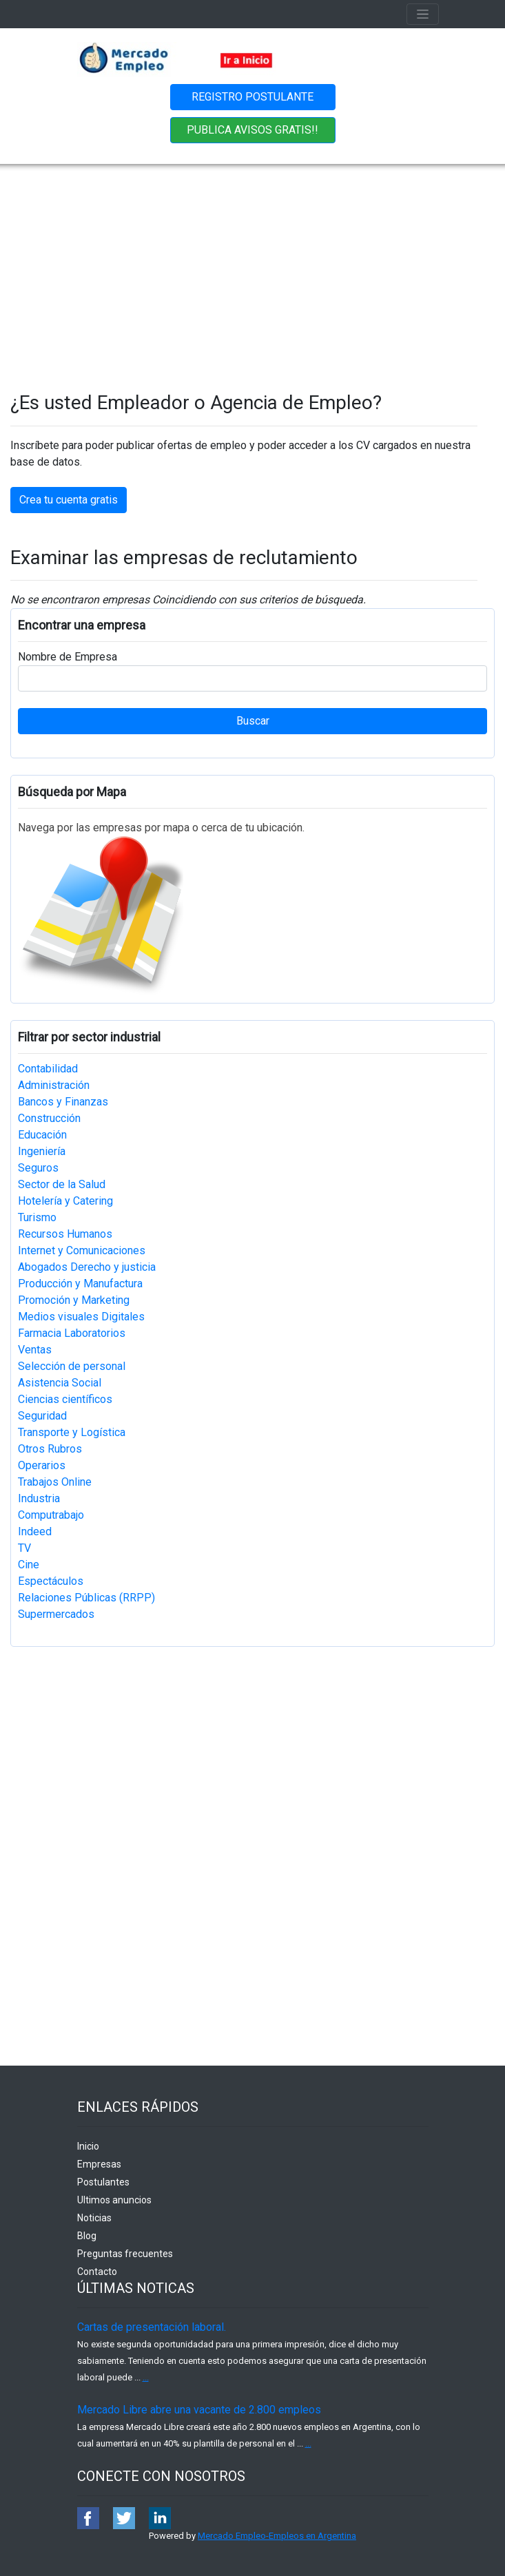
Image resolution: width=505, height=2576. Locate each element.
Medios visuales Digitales (81, 1316)
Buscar (252, 720)
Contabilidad (48, 1068)
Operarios (41, 1465)
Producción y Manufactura (80, 1283)
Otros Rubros (50, 1448)
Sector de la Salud (61, 1184)
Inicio (88, 2146)
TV (24, 1548)
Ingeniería (41, 1151)
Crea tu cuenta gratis (68, 499)
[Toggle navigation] (422, 14)
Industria (39, 1498)
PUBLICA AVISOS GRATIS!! (252, 129)
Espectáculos (50, 1581)
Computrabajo (51, 1514)
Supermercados (56, 1614)
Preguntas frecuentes (125, 2253)
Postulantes (103, 2182)
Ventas (35, 1349)
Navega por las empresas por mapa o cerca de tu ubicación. (161, 827)
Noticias (94, 2217)
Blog (86, 2235)
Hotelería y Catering (65, 1200)
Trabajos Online (55, 1481)
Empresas (99, 2164)
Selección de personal (71, 1366)
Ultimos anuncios (114, 2199)
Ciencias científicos (65, 1399)
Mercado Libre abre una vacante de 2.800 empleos (199, 2409)
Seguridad (42, 1415)
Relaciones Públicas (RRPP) (86, 1597)
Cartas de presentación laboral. (151, 2327)
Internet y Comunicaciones (81, 1250)
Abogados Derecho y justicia (87, 1267)
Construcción (49, 1118)
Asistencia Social (59, 1382)
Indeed (35, 1531)
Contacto (97, 2271)
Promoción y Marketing (74, 1300)
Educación (42, 1134)
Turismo (37, 1217)
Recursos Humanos (65, 1233)
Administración (54, 1085)
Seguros (38, 1167)
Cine (28, 1564)
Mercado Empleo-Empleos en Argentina (277, 2536)
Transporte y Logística (71, 1432)
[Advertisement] (252, 267)
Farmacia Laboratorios (71, 1333)
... (146, 2377)
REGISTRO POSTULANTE (252, 96)
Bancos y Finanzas (63, 1101)
